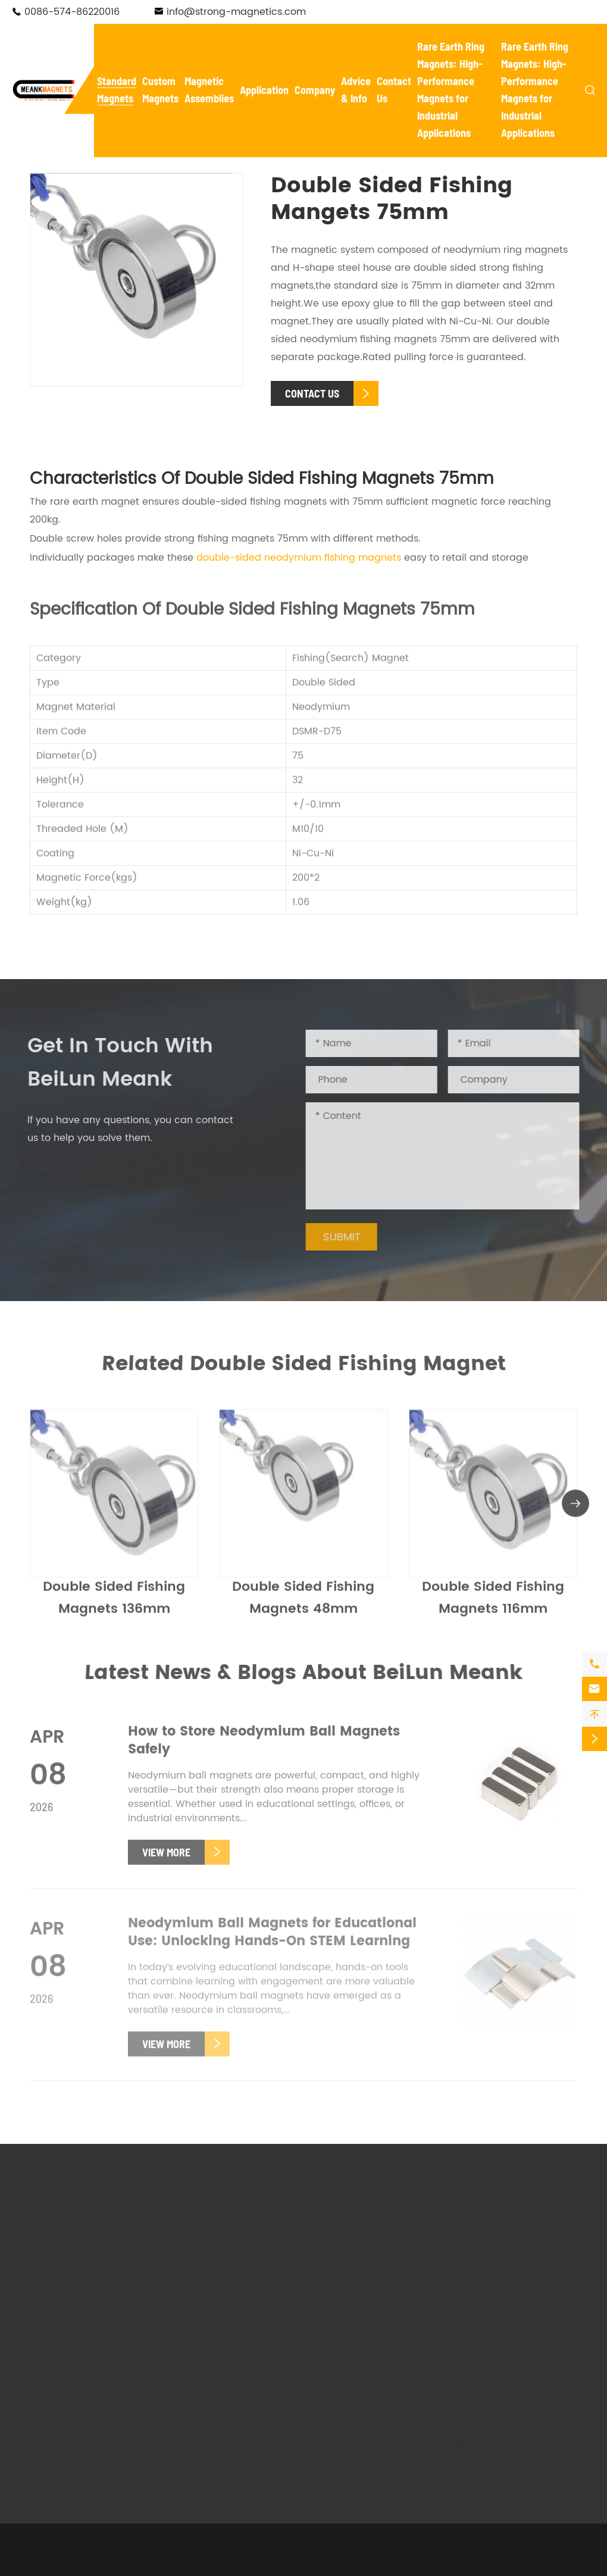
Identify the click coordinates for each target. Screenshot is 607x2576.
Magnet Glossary (493, 2260)
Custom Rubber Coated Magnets (219, 2418)
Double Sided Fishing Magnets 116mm (493, 1603)
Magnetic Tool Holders (369, 2248)
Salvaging (340, 2386)
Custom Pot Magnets (229, 2313)
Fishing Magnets (81, 2315)
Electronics (404, 2338)
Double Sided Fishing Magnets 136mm (114, 1603)
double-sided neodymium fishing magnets (298, 558)
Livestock (337, 2420)
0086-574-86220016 (72, 12)
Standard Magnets (74, 2206)
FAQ (462, 2243)
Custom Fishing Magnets (215, 2354)
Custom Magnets (209, 2206)
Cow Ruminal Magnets (95, 2365)
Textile (393, 2386)
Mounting (400, 2370)
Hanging (398, 2403)
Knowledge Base (492, 2276)
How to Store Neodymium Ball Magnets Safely (264, 1747)
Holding (334, 2403)
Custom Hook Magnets (233, 2329)
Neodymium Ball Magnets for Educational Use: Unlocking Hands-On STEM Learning (272, 1938)
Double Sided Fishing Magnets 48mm (303, 1603)
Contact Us (490, 2317)
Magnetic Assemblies (354, 2206)
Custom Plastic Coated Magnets (234, 2450)
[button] (575, 1508)
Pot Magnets (72, 2265)
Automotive (343, 2370)
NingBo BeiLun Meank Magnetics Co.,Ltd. (168, 2548)
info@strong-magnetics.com (236, 12)
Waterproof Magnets (91, 2282)
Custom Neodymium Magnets (228, 2256)
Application (264, 89)
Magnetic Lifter (351, 2265)
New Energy (332, 2345)
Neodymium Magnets (93, 2248)
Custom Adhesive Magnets (220, 2386)
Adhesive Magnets (86, 2332)
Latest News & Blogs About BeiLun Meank (303, 1673)
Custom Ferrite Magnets (214, 2288)
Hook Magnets (76, 2298)
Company (315, 89)
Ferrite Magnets (79, 2348)
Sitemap (351, 2548)
